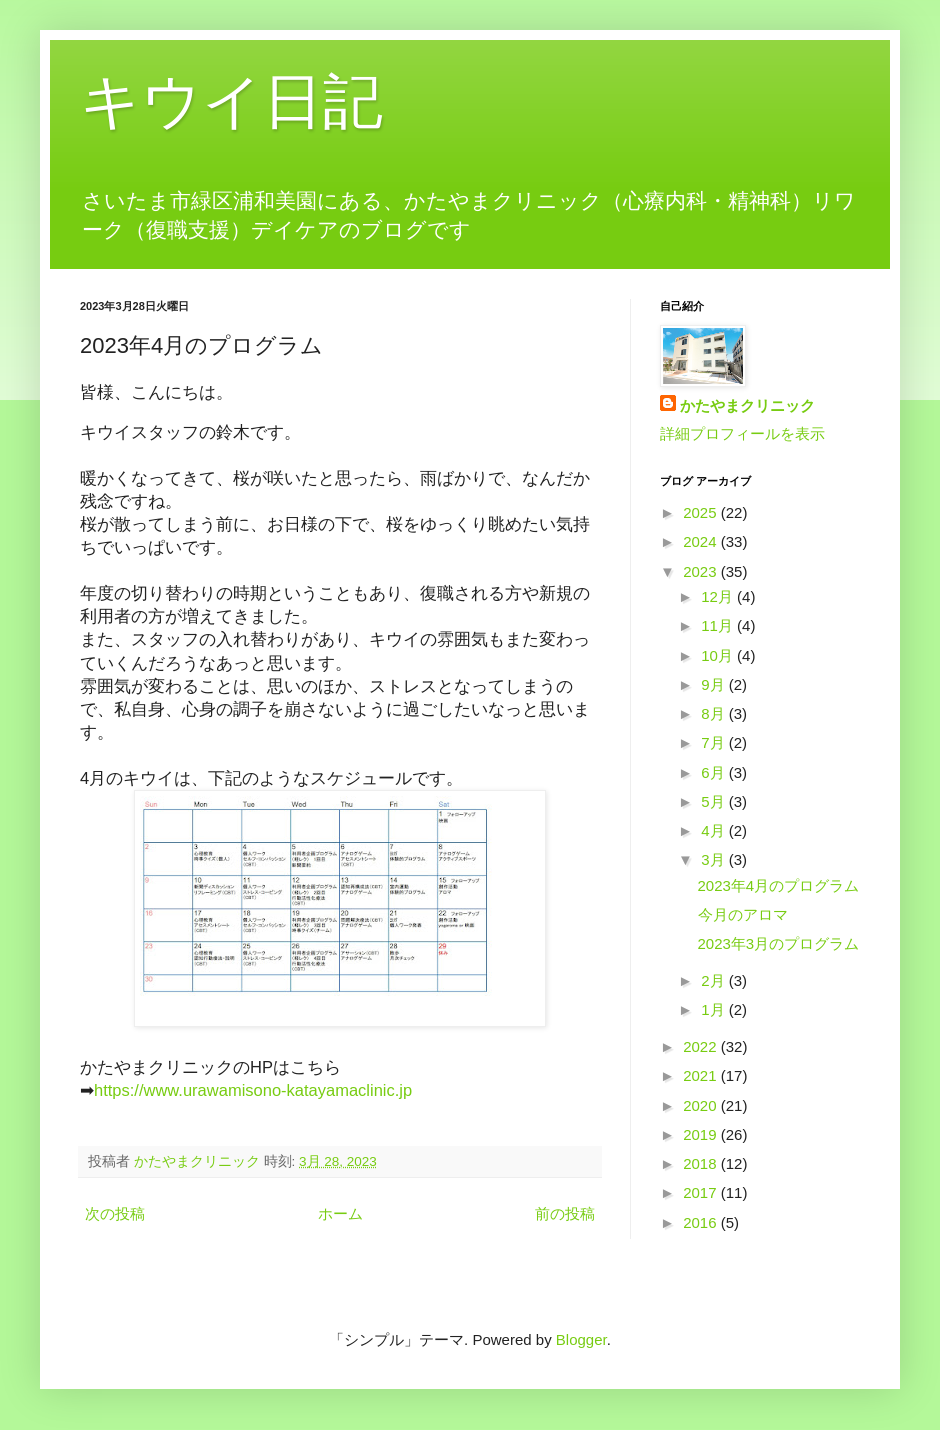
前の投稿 (565, 1213)
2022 (702, 1046)
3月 (715, 859)
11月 (719, 625)
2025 (702, 512)
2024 (702, 541)
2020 (702, 1105)
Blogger (581, 1339)
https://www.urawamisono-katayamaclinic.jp (253, 1090)
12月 (719, 596)
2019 (702, 1134)
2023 (702, 571)
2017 (702, 1192)
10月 (719, 655)
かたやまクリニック (747, 405)
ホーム (340, 1213)
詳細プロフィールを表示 (742, 433)
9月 (715, 684)
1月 (715, 1009)
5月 (715, 801)
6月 (715, 772)
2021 (702, 1075)
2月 (715, 980)
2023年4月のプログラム (779, 885)
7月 (715, 742)
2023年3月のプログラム (779, 943)
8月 (715, 713)
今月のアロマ (743, 914)
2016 (702, 1222)
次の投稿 (115, 1213)
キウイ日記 (231, 101)
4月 (715, 830)
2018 (702, 1163)
